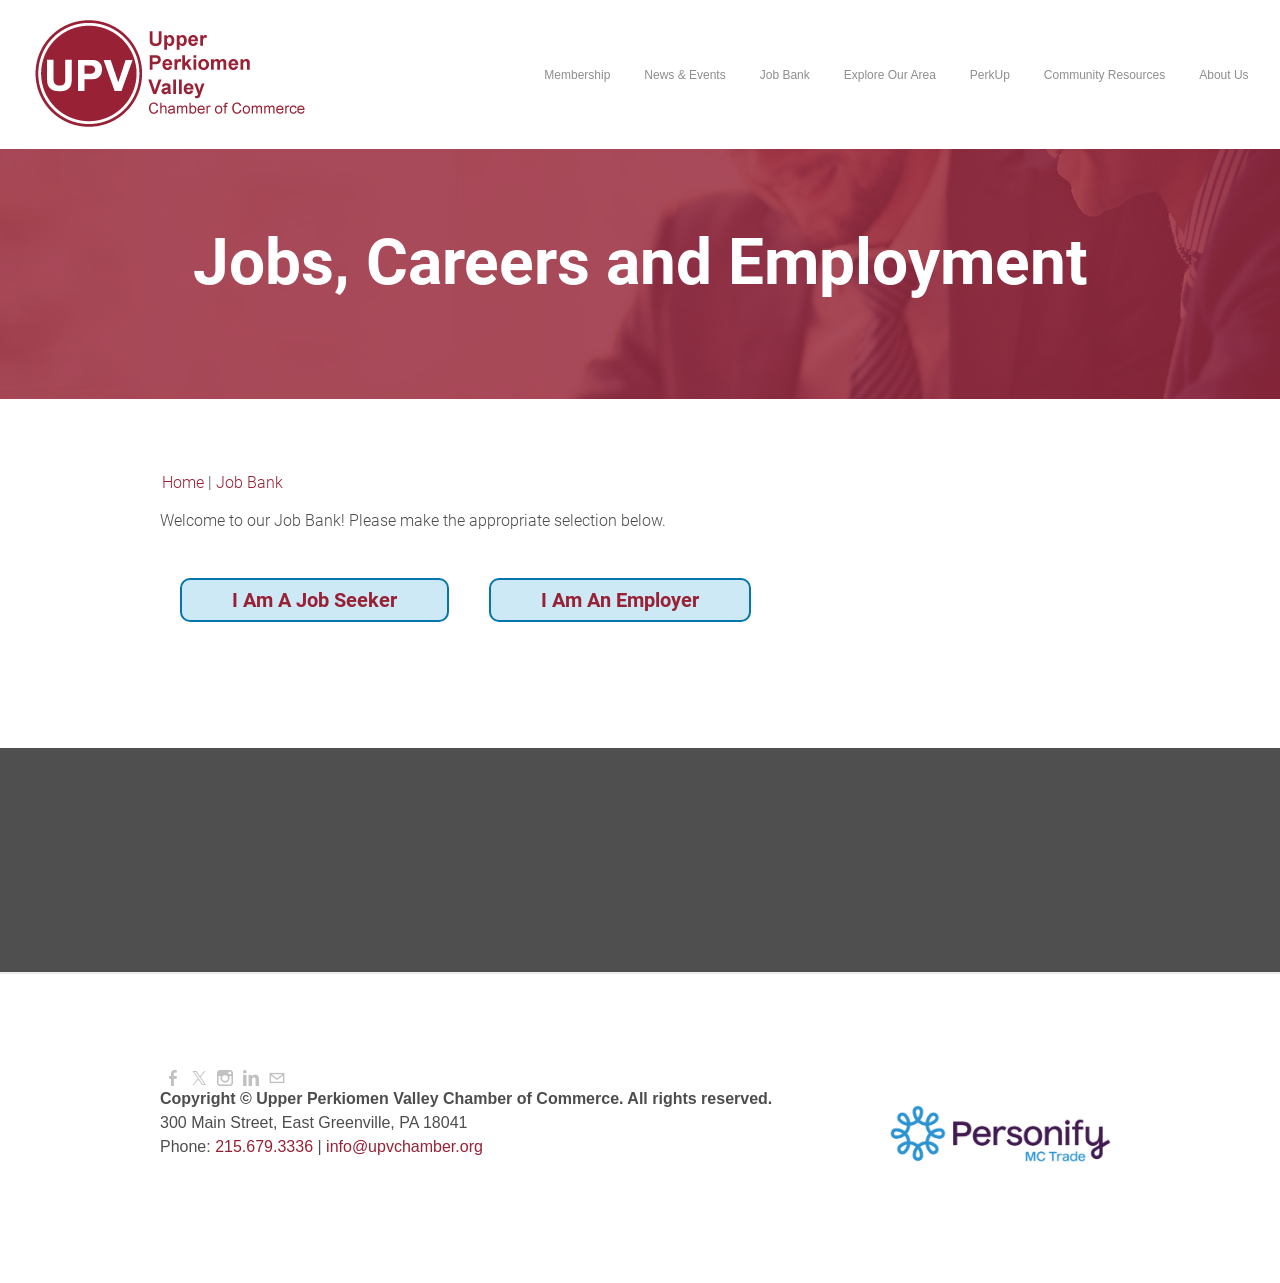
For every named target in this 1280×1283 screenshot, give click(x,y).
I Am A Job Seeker (314, 600)
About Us (1223, 75)
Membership (577, 75)
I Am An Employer (620, 600)
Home (183, 482)
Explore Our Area (889, 75)
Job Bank (784, 75)
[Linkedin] (251, 1078)
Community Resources (1103, 75)
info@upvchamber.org (404, 1146)
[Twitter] (199, 1078)
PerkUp (989, 75)
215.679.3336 (264, 1146)
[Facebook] (173, 1078)
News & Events (684, 75)
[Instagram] (225, 1078)
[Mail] (277, 1078)
